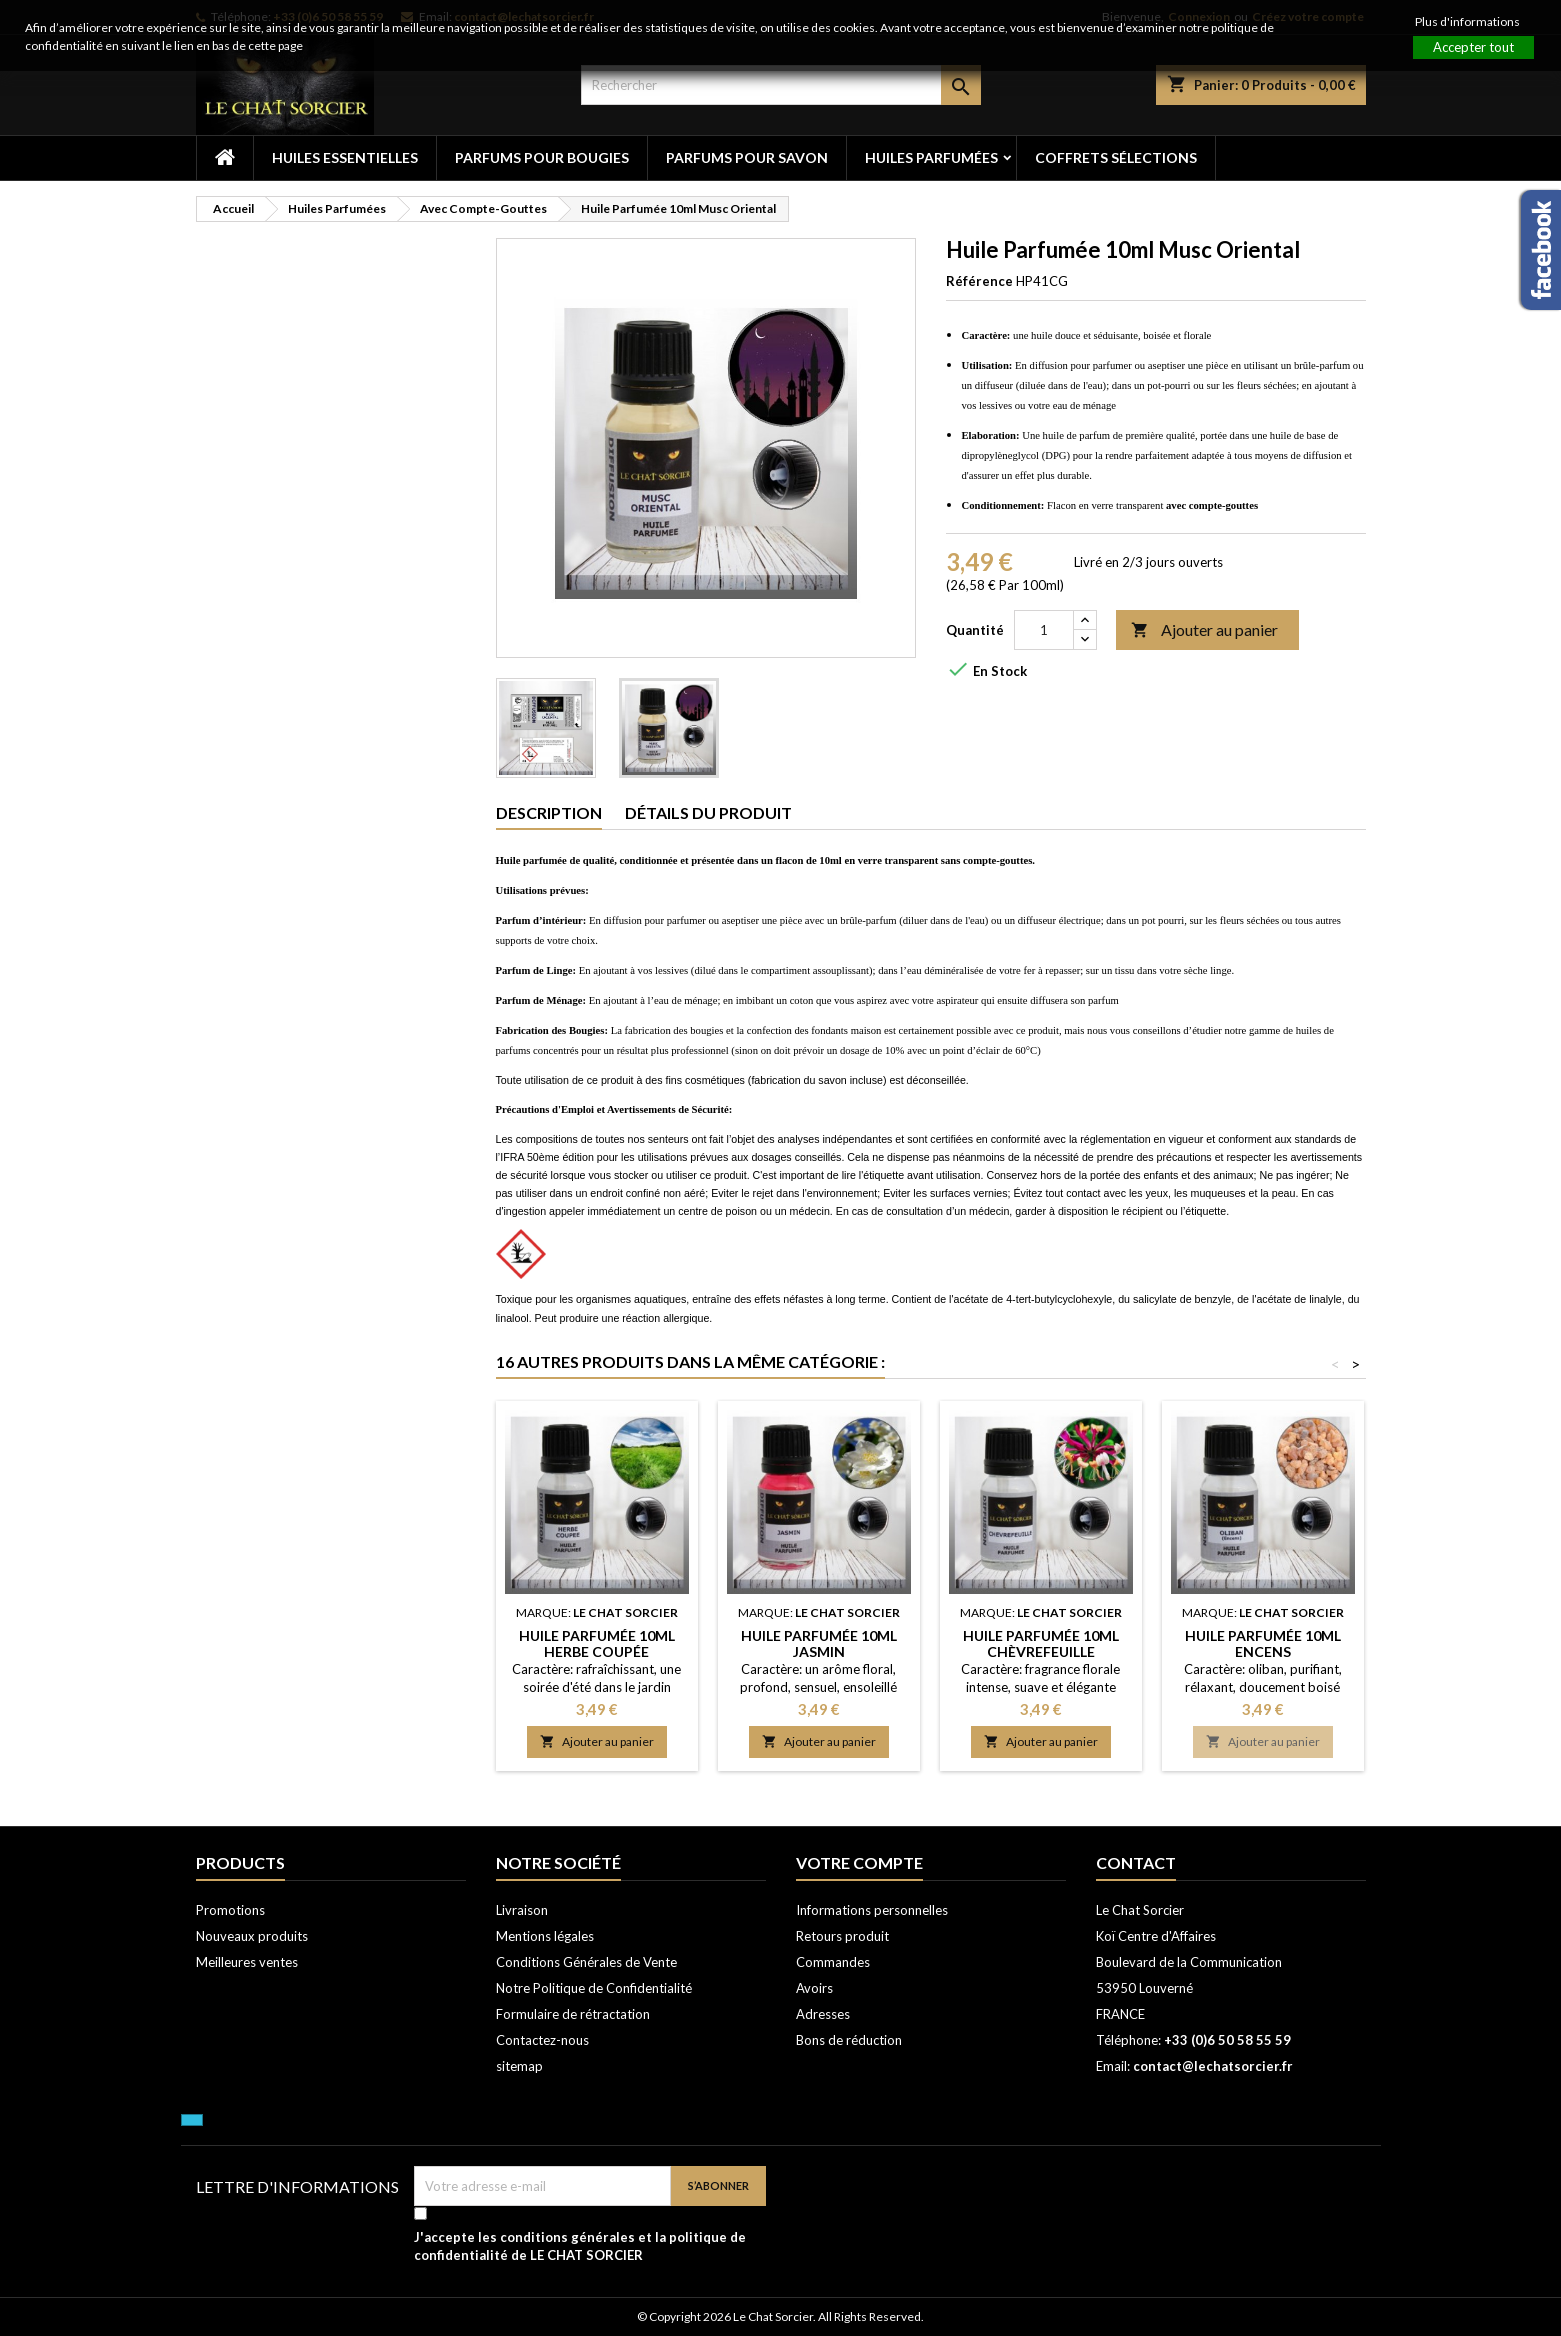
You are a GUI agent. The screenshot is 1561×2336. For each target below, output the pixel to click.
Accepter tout (1473, 47)
